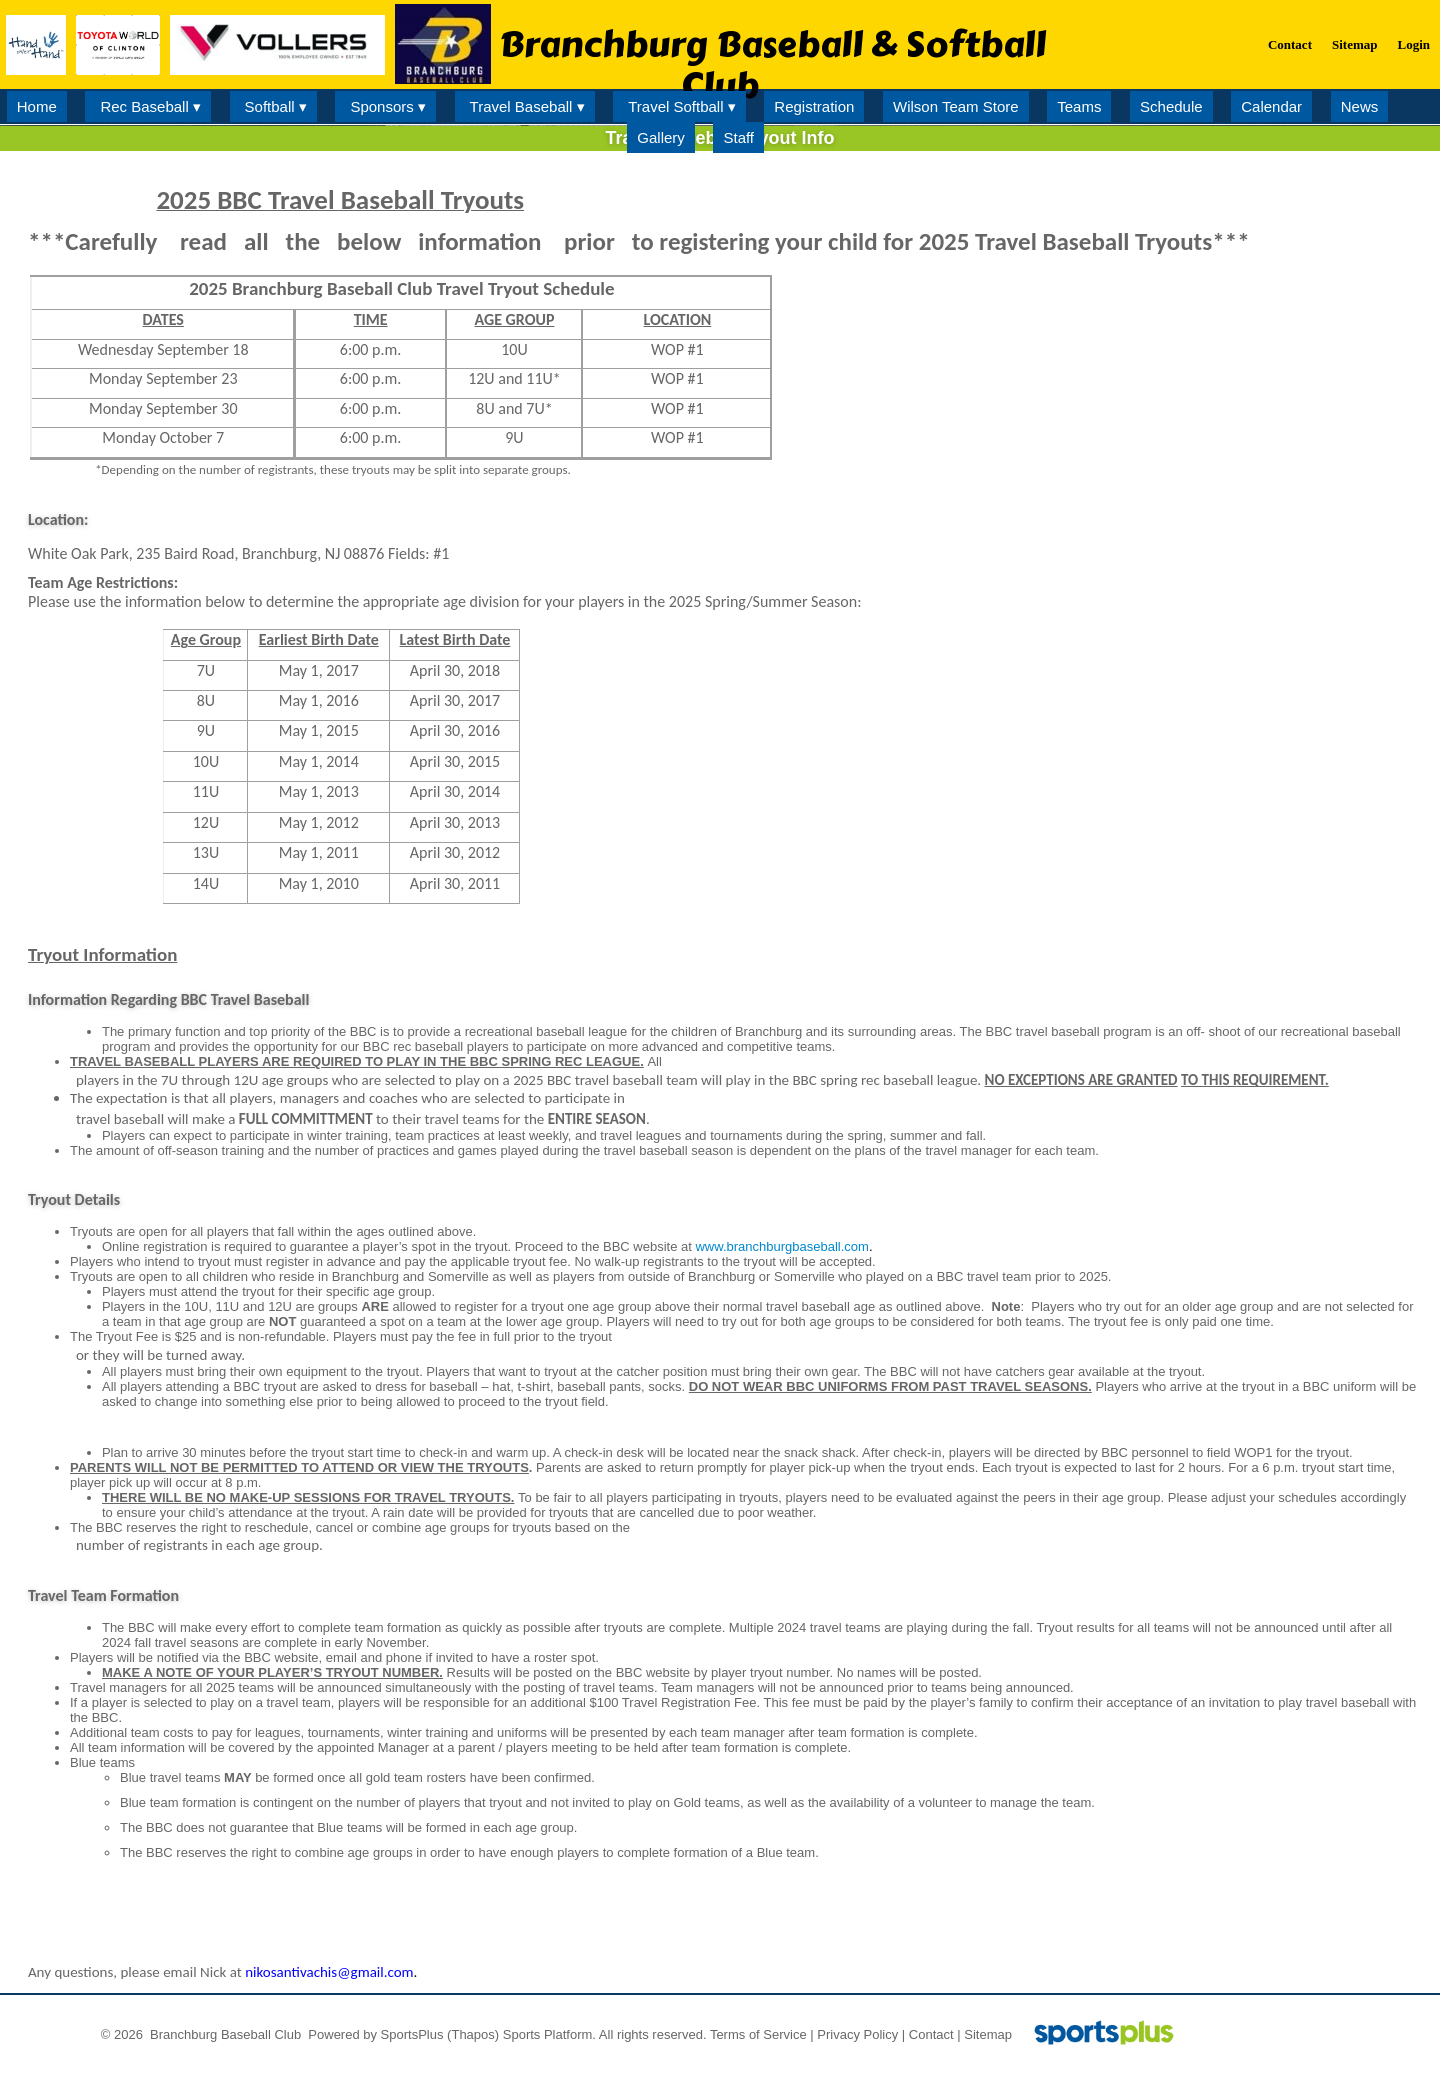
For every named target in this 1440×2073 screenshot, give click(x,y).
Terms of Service (758, 2034)
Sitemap (988, 2034)
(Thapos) (473, 2034)
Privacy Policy (857, 2034)
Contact (931, 2034)
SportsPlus (412, 2034)
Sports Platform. (549, 2034)
